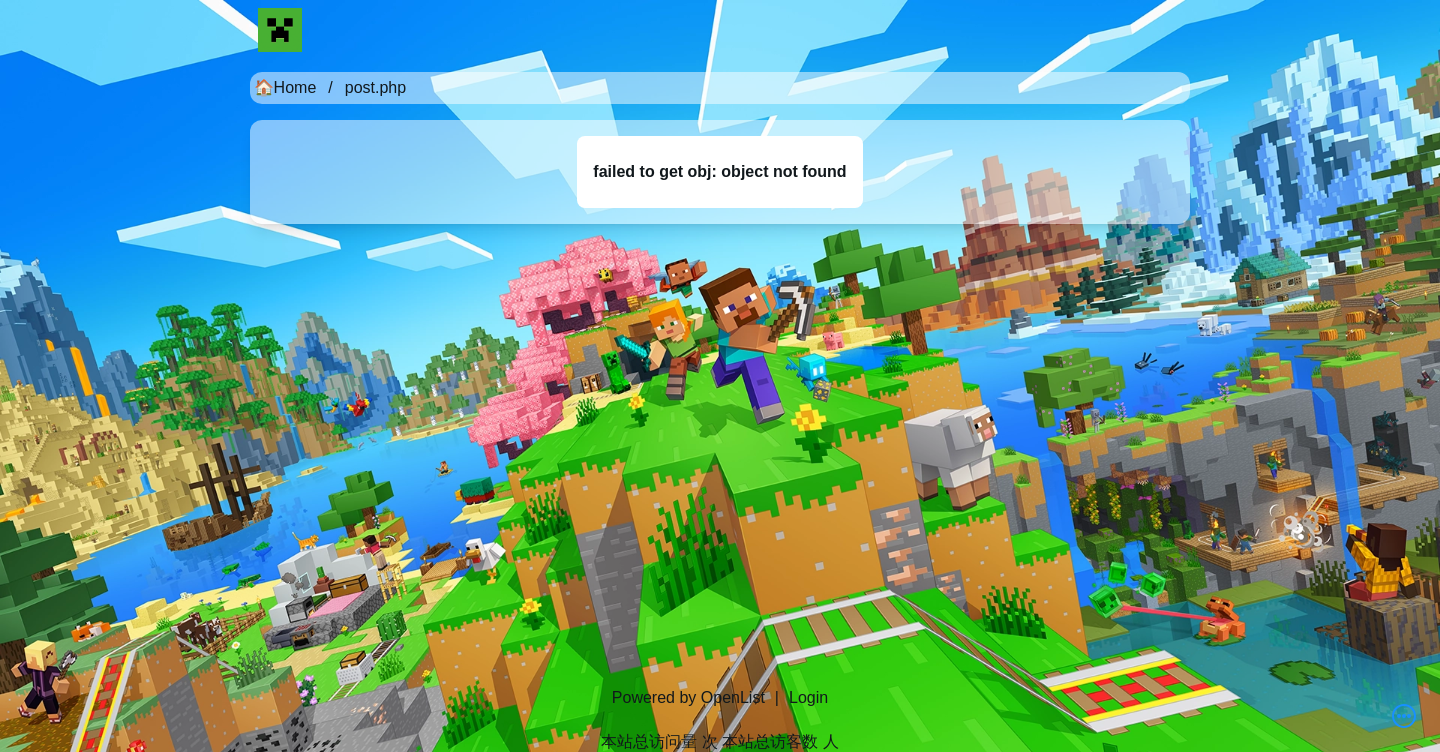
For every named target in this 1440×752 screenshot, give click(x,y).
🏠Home (285, 87)
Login (808, 697)
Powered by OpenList (688, 697)
